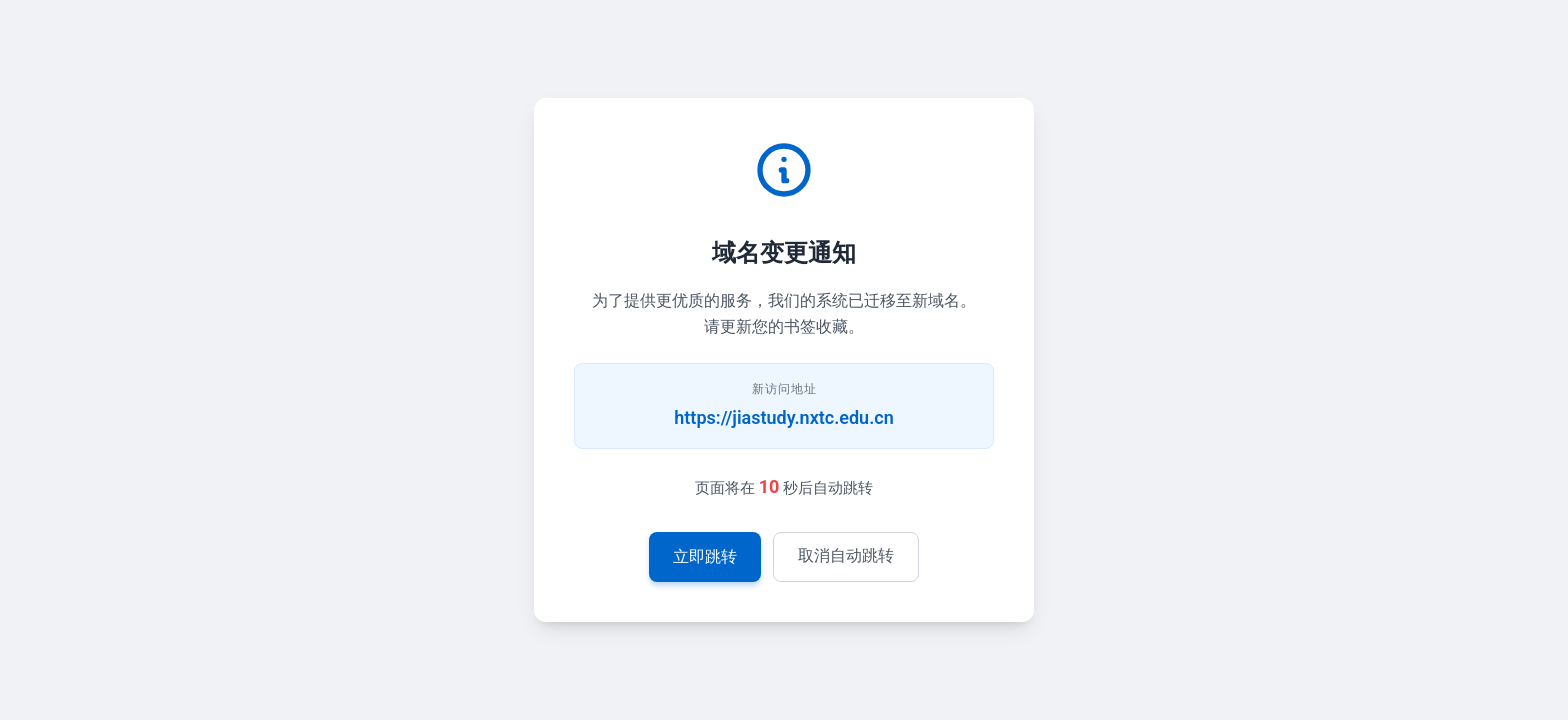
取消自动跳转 (846, 555)
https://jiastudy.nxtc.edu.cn (783, 417)
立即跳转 (705, 556)
